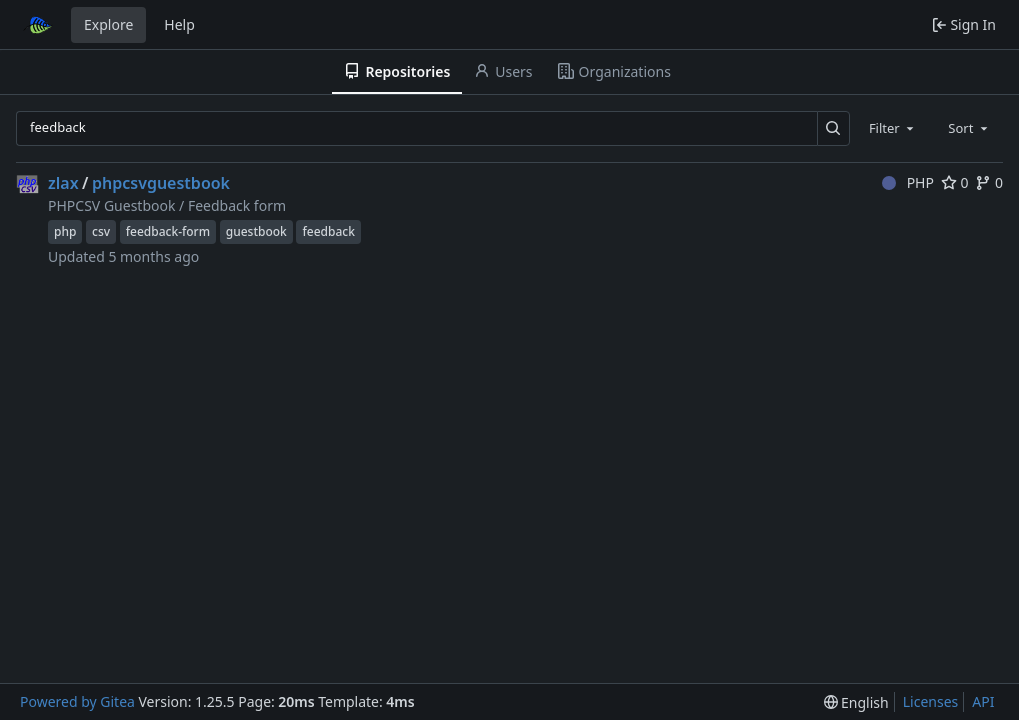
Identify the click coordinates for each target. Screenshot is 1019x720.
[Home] (38, 25)
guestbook (256, 231)
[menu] (856, 702)
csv (101, 231)
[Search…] (833, 128)
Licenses (931, 701)
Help (179, 24)
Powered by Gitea (77, 701)
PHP (908, 182)
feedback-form (168, 231)
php (65, 231)
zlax (63, 183)
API (983, 701)
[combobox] (893, 128)
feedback (328, 231)
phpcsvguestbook (161, 183)
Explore (108, 24)
